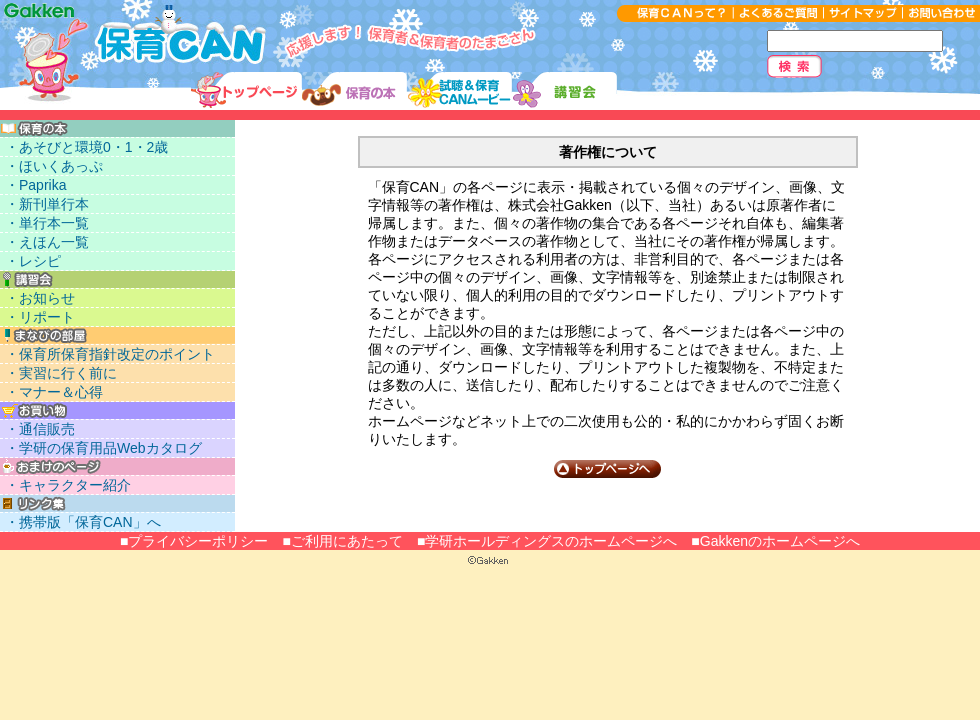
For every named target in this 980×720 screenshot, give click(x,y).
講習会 (564, 91)
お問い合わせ (941, 13)
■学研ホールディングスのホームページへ (547, 541)
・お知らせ (40, 298)
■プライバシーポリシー (194, 541)
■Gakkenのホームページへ (775, 541)
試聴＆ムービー (459, 91)
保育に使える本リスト (354, 91)
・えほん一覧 (47, 242)
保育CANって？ (675, 13)
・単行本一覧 (47, 223)
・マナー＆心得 (54, 392)
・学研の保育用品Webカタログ (103, 448)
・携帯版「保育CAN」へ (83, 522)
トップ (246, 91)
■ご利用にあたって (342, 541)
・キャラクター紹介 (68, 485)
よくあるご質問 (778, 13)
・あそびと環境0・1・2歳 (86, 147)
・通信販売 (40, 429)
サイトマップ (862, 13)
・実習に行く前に (61, 373)
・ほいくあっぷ (54, 166)
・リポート (40, 317)
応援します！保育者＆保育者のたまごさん (134, 36)
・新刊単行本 (47, 204)
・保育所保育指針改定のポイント (110, 354)
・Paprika (35, 185)
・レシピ (33, 261)
